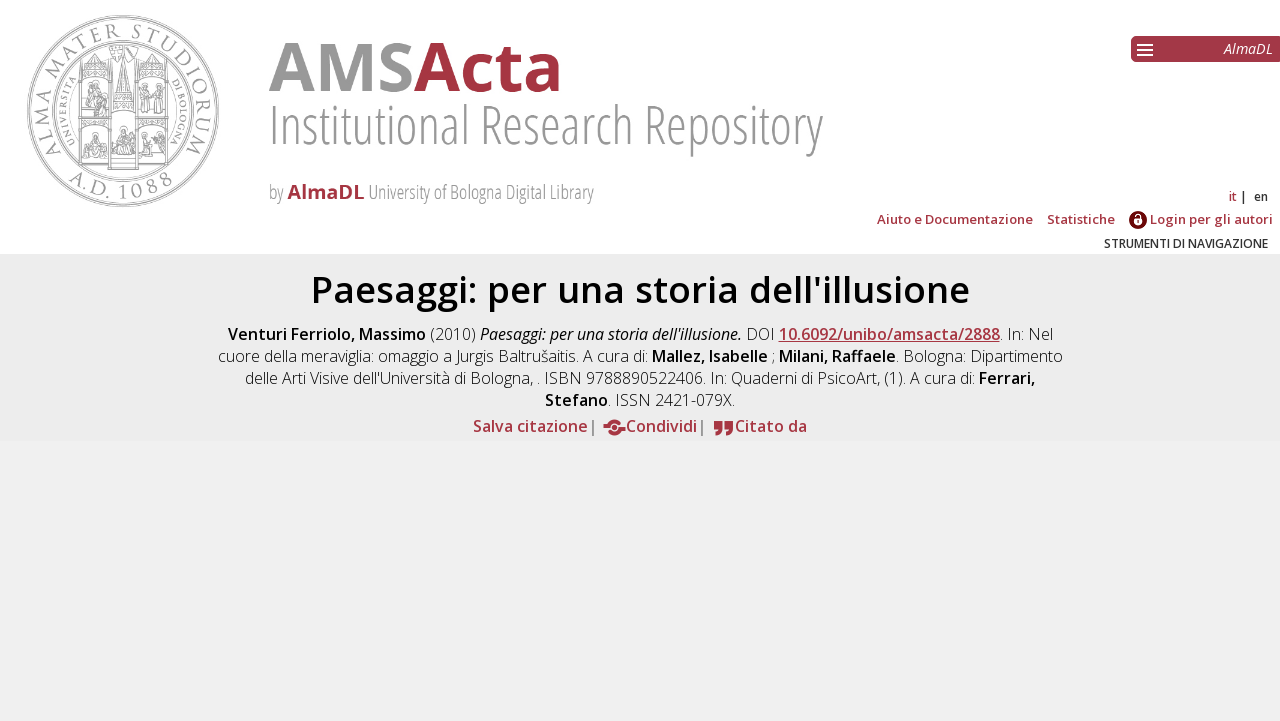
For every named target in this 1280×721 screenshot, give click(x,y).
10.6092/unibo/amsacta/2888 (889, 334)
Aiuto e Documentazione (955, 219)
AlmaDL (1248, 48)
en (1261, 196)
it (1233, 196)
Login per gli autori (1201, 219)
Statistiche (1081, 219)
